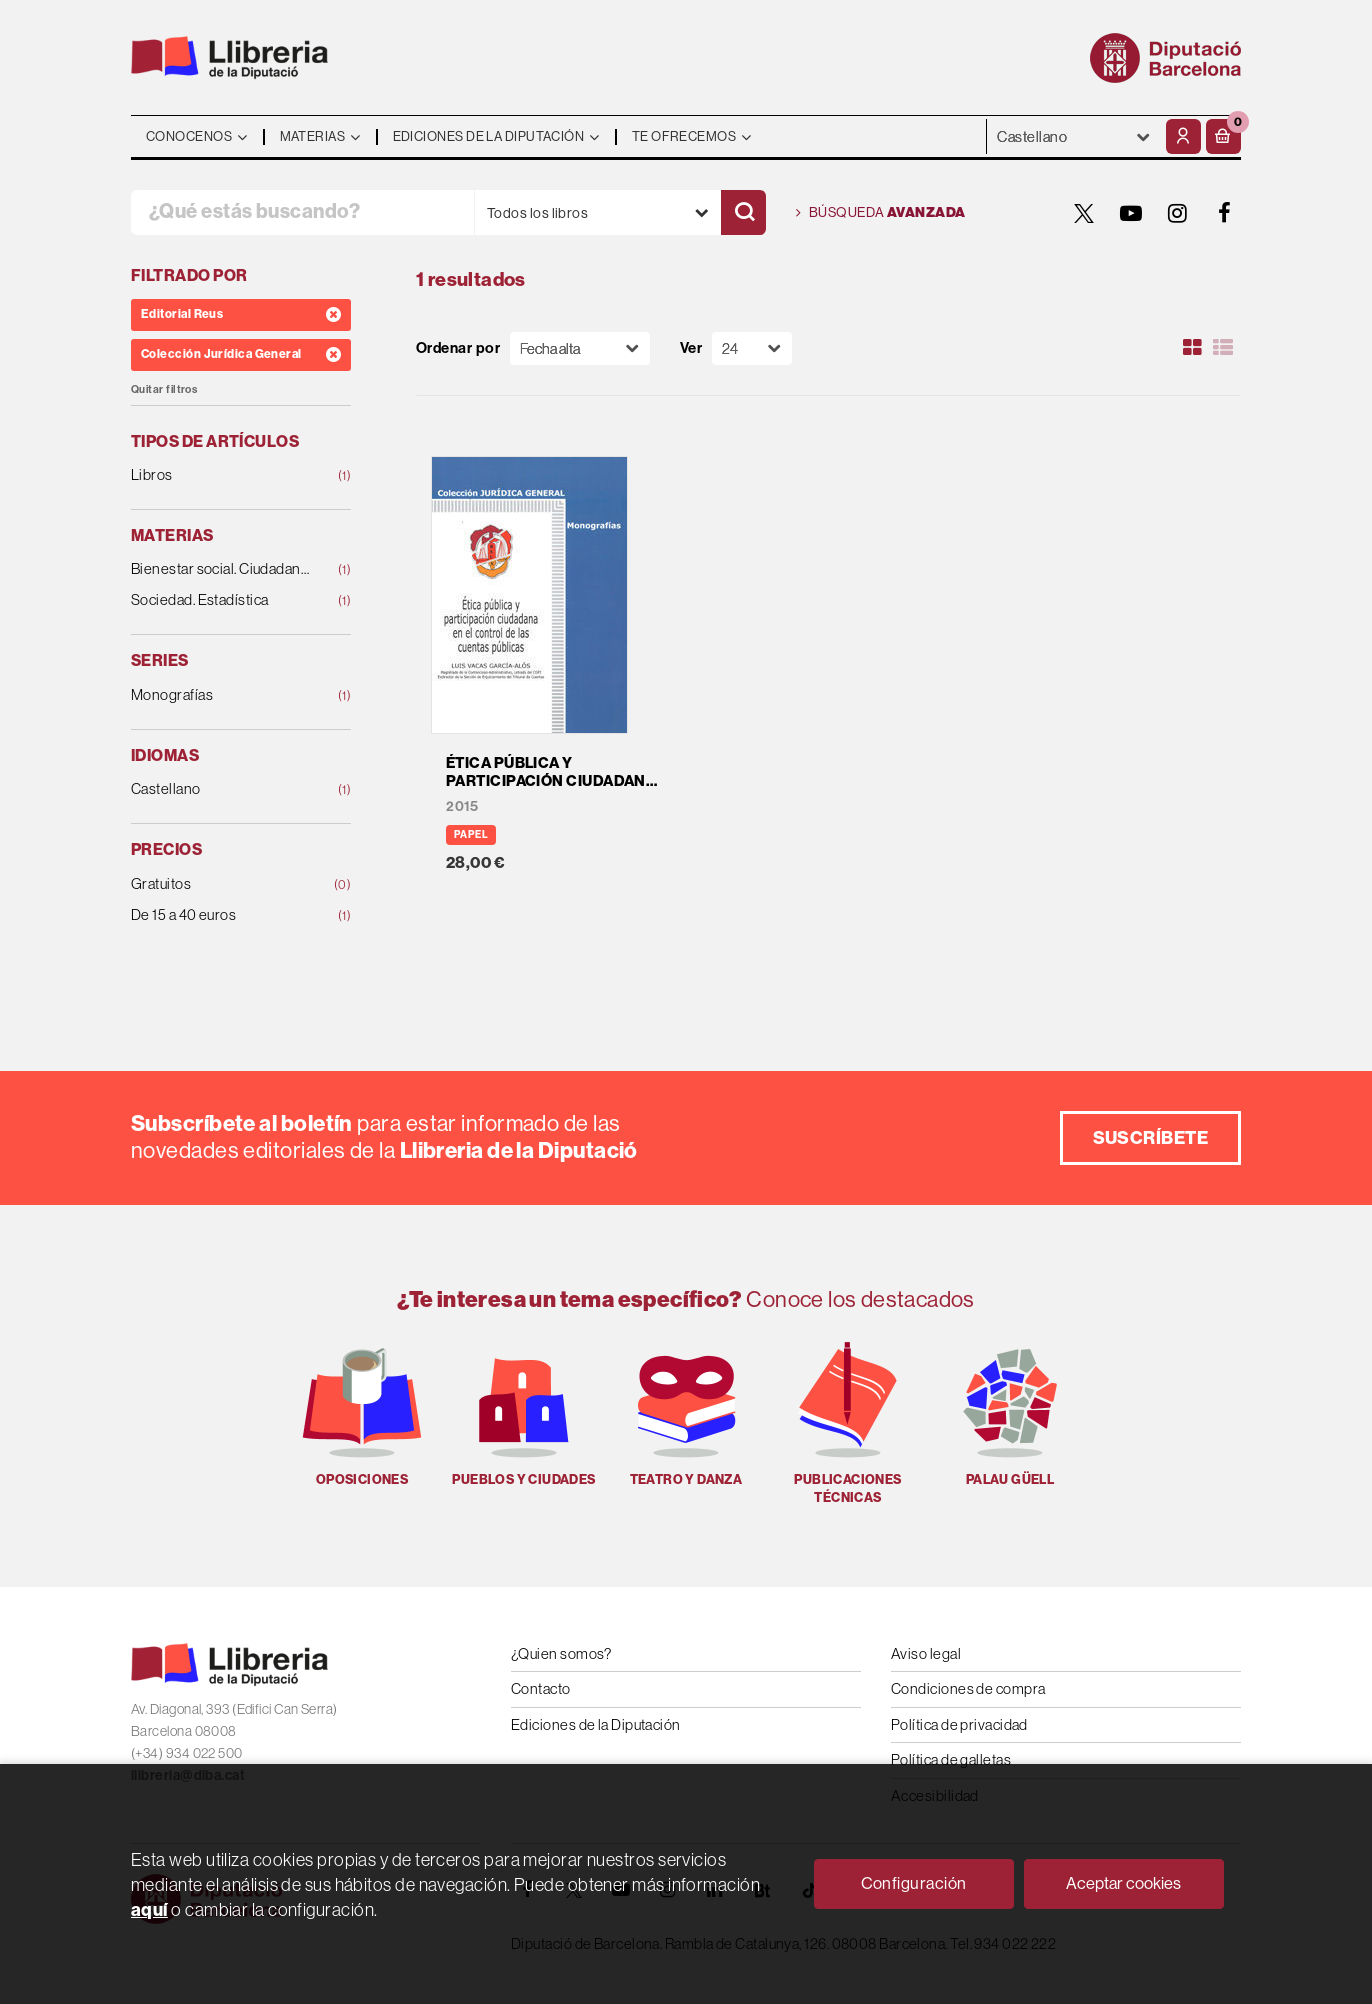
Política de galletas (951, 1759)
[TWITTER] (1084, 213)
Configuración (914, 1883)
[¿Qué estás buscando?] (302, 212)
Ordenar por (458, 348)
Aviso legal (926, 1653)
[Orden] (580, 348)
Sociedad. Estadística (221, 600)
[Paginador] (752, 348)
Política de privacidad (959, 1724)
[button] (1223, 136)
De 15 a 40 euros (221, 915)
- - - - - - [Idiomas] (1074, 136)
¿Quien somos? (561, 1653)
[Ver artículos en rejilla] (1193, 348)
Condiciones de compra (968, 1688)
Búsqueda (881, 213)
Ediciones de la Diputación (596, 1724)
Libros (221, 475)
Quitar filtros (164, 389)
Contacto (541, 1688)
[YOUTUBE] (1131, 213)
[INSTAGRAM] (1178, 213)
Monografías (221, 695)
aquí (149, 1910)
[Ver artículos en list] (1223, 348)
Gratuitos (221, 884)
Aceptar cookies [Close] (1123, 1883)
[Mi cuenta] (1183, 136)
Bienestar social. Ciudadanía (221, 569)
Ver (691, 348)
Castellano (221, 789)
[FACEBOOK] (1225, 213)
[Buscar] (743, 212)
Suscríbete (1151, 1138)
